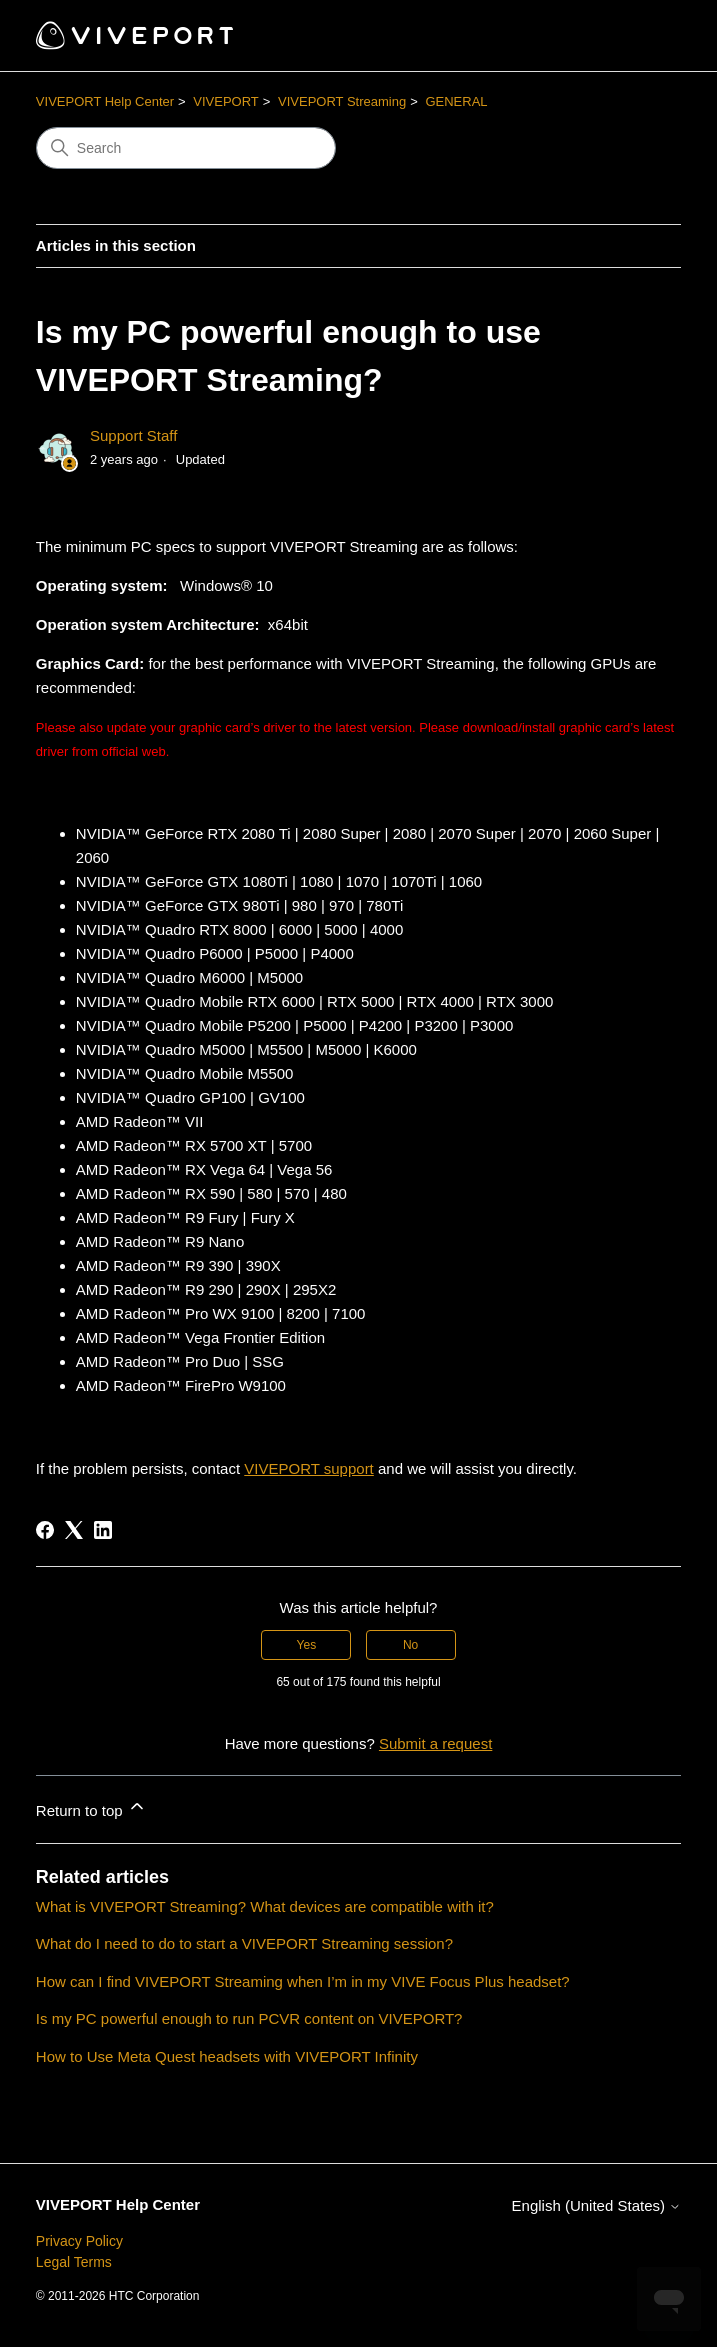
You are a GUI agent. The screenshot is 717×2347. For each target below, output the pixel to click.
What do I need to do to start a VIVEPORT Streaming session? (244, 1943)
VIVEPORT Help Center (105, 101)
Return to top (91, 1807)
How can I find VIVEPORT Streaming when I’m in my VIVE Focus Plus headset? (303, 1981)
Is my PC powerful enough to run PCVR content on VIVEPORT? (249, 2018)
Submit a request (435, 1743)
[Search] (186, 148)
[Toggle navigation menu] (645, 36)
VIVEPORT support (309, 1468)
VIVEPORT (226, 101)
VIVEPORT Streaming (342, 101)
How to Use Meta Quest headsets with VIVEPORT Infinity (227, 2056)
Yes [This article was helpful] (307, 1645)
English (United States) (597, 2205)
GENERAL (456, 101)
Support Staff (133, 435)
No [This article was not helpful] (410, 1645)
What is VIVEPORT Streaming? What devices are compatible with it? (265, 1906)
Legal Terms (74, 2262)
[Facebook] (45, 1530)
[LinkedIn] (103, 1530)
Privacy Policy (79, 2241)
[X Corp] (74, 1530)
